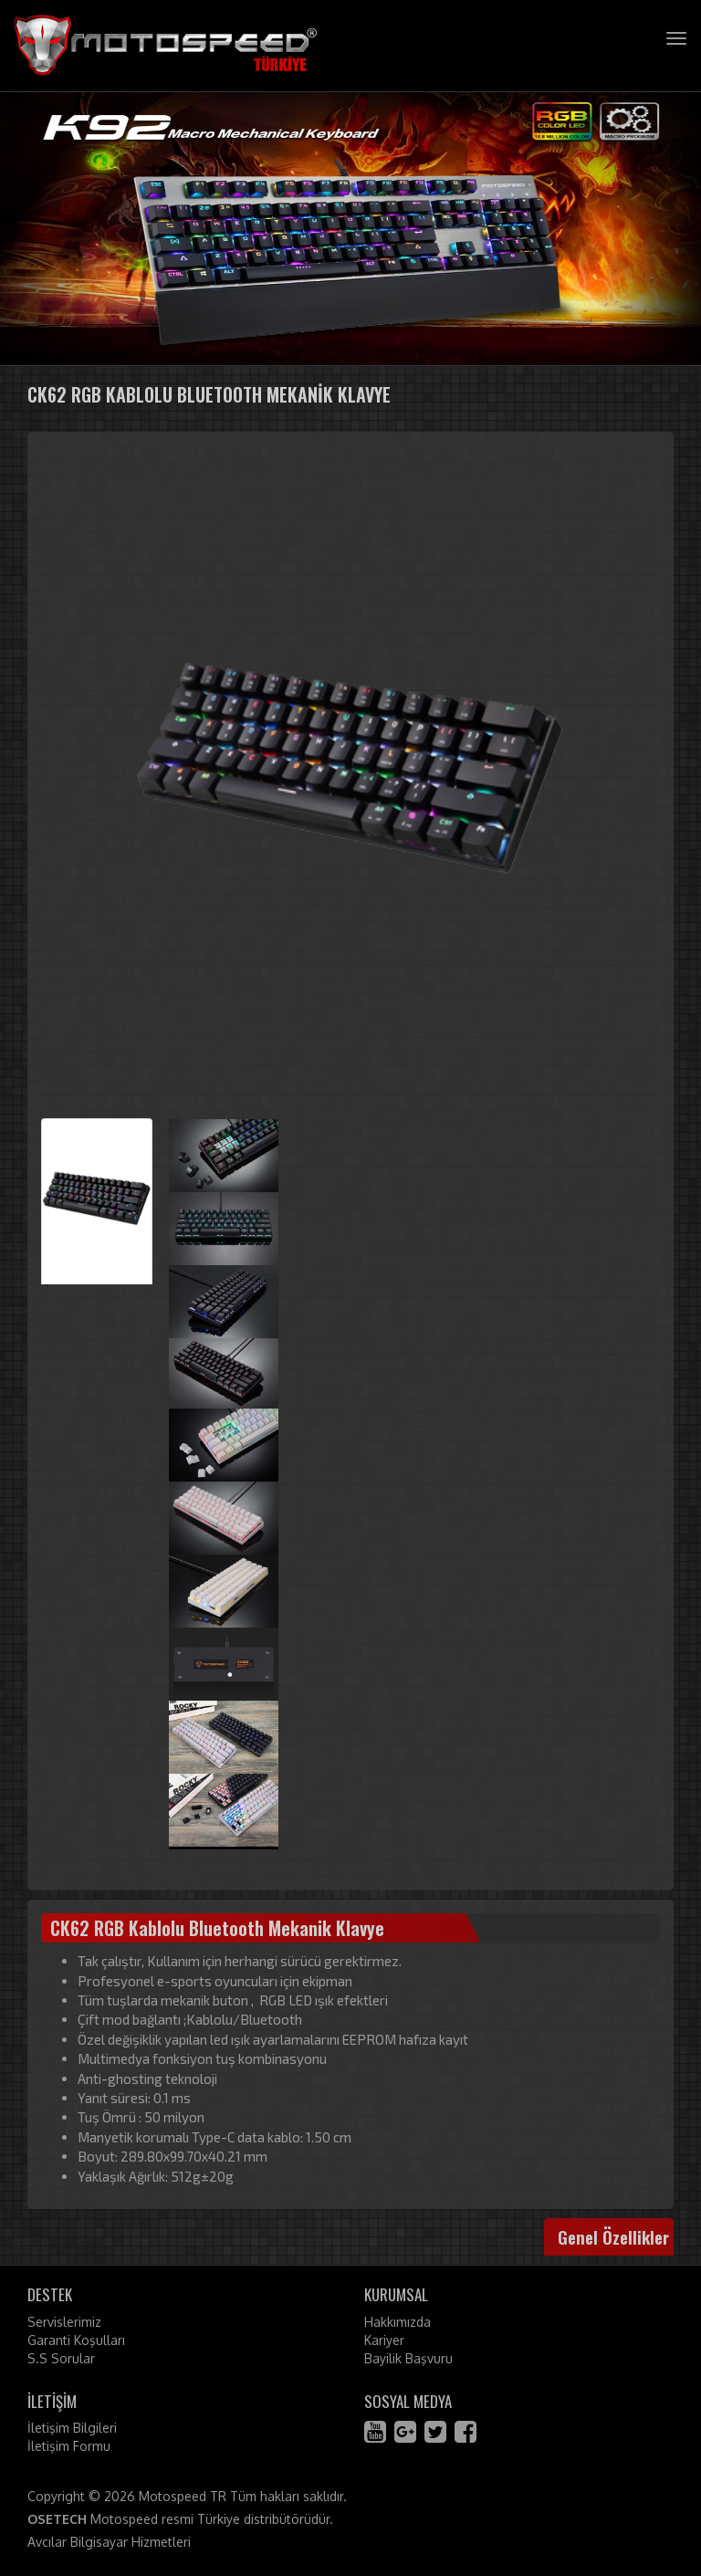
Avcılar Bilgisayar (77, 2542)
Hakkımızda (397, 2322)
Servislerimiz (64, 2322)
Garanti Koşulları (76, 2340)
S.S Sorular (61, 2358)
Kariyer (384, 2340)
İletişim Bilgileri (72, 2427)
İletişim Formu (68, 2446)
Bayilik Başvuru (408, 2358)
